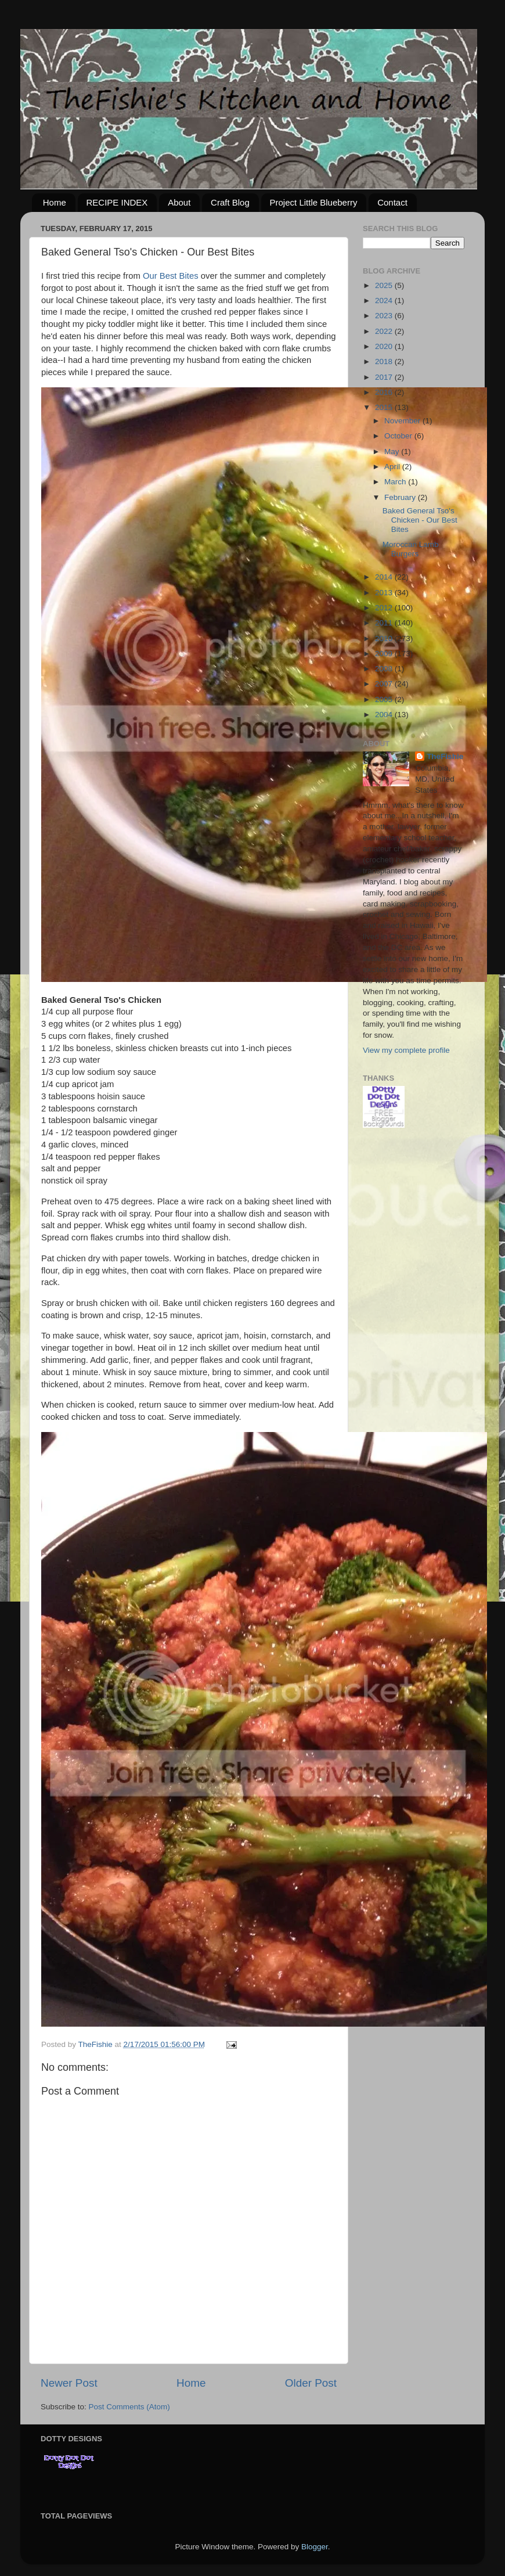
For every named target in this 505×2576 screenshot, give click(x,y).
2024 (385, 300)
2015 (385, 407)
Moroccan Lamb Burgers (411, 549)
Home (54, 202)
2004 (385, 714)
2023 (385, 315)
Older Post (311, 2383)
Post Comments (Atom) (129, 2406)
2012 (385, 607)
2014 (385, 577)
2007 (385, 683)
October (399, 435)
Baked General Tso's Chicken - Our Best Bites (420, 520)
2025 (385, 285)
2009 (385, 653)
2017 (385, 377)
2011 (385, 622)
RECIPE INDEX (117, 202)
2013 (385, 592)
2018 (385, 361)
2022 (385, 331)
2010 (385, 638)
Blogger (314, 2546)
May (392, 451)
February (401, 497)
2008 (385, 668)
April (393, 466)
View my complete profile (406, 1050)
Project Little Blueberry (314, 202)
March (396, 481)
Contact (392, 202)
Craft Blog (230, 202)
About (179, 202)
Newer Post (69, 2383)
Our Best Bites (171, 275)
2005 (385, 699)
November (403, 420)
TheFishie (445, 756)
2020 (385, 346)
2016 (385, 392)
